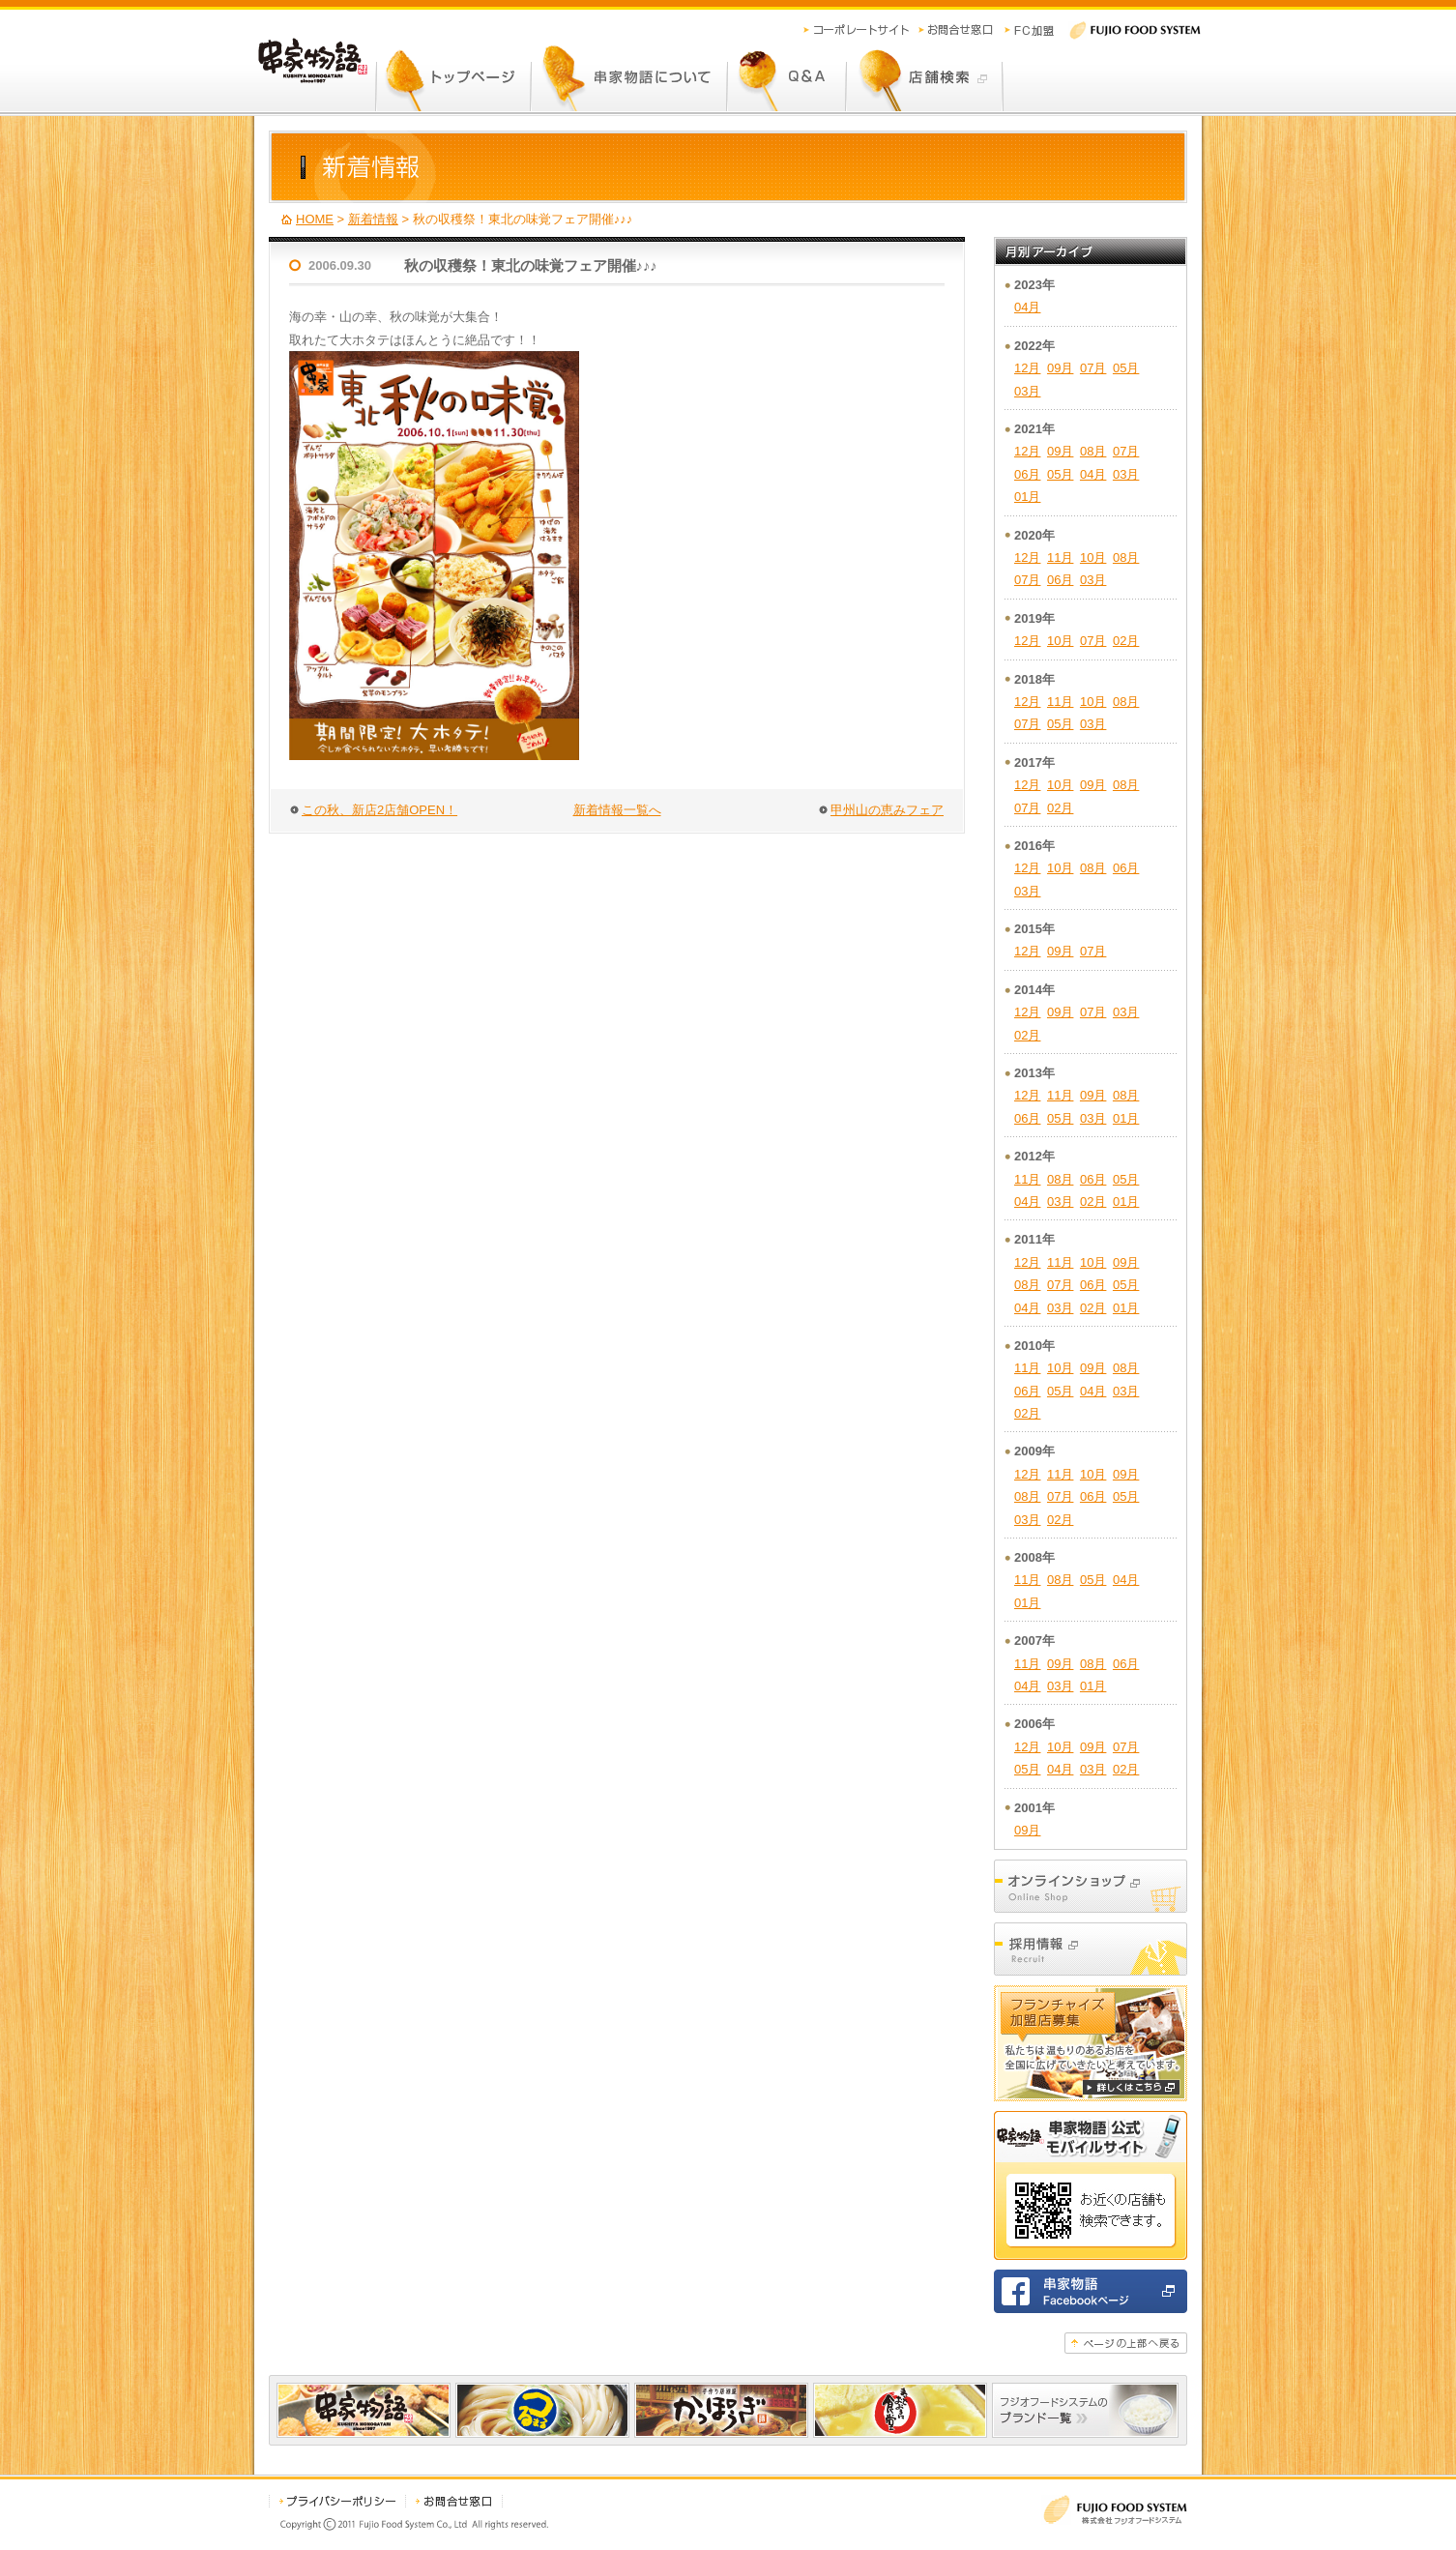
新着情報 (373, 219)
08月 (1093, 451)
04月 (1027, 307)
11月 (1060, 557)
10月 (1093, 557)
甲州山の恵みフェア (887, 810)
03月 (1027, 391)
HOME (315, 219)
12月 (1027, 368)
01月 (1027, 496)
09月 (1060, 368)
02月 (1126, 640)
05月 (1126, 368)
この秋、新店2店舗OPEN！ (379, 810)
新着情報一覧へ (617, 810)
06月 (1027, 474)
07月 (1093, 368)
